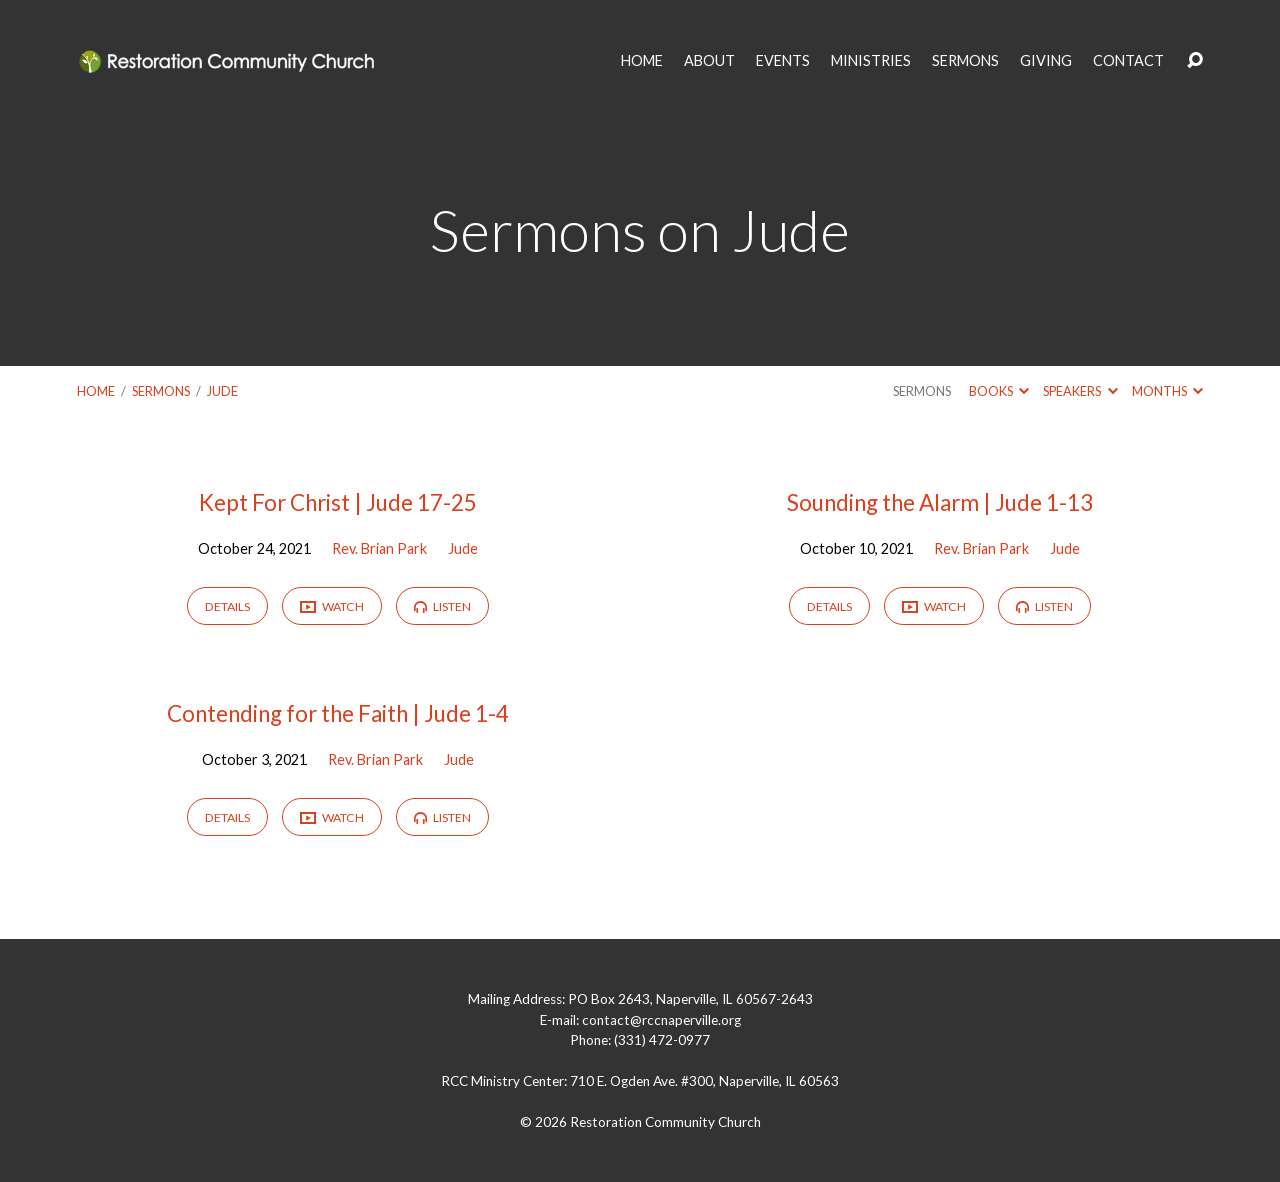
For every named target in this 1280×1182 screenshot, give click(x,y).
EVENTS (783, 61)
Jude (222, 391)
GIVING (1046, 61)
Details (227, 606)
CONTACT (1128, 61)
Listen (442, 606)
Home (96, 391)
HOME (642, 61)
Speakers (1080, 391)
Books (999, 391)
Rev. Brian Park (379, 548)
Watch (332, 607)
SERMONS (965, 61)
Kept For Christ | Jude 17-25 (338, 502)
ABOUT (709, 61)
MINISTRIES (871, 61)
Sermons (161, 391)
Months (1167, 391)
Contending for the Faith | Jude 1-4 (338, 713)
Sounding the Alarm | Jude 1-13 (940, 502)
